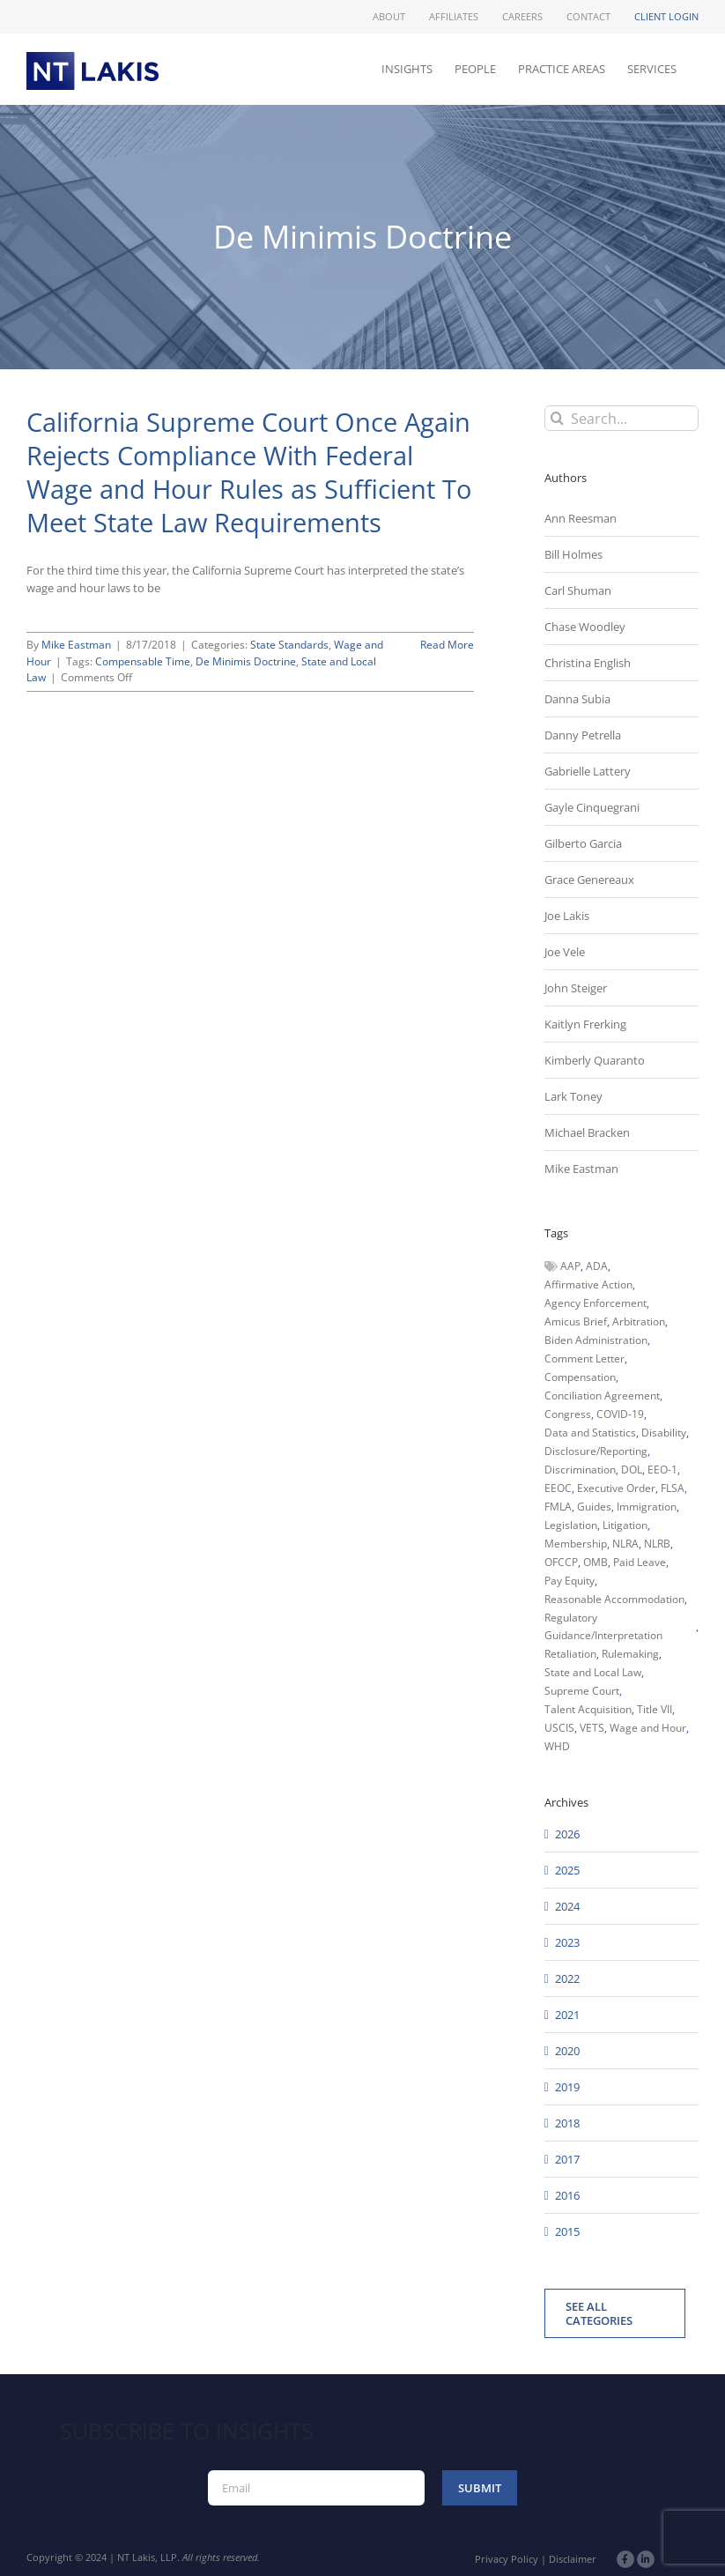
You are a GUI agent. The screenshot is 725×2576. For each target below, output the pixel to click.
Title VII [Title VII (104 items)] (654, 1709)
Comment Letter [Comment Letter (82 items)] (584, 1358)
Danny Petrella (582, 735)
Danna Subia (577, 699)
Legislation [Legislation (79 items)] (570, 1525)
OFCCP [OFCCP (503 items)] (561, 1562)
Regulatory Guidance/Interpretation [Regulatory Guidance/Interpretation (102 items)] (603, 1626)
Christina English (587, 663)
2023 (567, 1942)
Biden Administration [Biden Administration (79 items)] (595, 1340)
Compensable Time (142, 661)
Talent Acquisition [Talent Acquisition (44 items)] (588, 1709)
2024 (567, 1906)
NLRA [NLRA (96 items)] (625, 1543)
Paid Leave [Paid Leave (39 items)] (639, 1562)
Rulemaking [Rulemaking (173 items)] (630, 1653)
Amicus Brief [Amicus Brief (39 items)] (575, 1321)
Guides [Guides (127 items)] (594, 1506)
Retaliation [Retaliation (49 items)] (570, 1653)
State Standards (289, 644)
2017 (567, 2159)
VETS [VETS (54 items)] (592, 1727)
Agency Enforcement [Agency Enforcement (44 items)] (595, 1302)
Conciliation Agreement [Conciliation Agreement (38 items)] (602, 1395)
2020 (567, 2051)
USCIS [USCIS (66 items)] (559, 1727)
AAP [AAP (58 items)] (570, 1265)
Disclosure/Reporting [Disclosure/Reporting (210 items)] (595, 1451)
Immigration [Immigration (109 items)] (647, 1506)
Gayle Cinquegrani (592, 807)
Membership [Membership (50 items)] (575, 1543)
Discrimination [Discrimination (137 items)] (580, 1469)
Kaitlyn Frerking (585, 1024)
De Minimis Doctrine (246, 661)
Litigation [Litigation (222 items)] (625, 1525)
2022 (567, 1978)
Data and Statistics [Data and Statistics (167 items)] (590, 1432)
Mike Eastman (76, 644)
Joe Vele (564, 952)
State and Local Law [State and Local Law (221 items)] (592, 1672)
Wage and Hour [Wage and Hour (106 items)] (648, 1727)
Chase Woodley (584, 627)
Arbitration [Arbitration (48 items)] (638, 1321)
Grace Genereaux (589, 879)
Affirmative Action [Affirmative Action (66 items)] (588, 1284)
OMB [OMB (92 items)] (595, 1562)
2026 (567, 1834)
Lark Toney (573, 1096)
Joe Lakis (566, 916)
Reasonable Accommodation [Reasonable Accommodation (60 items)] (614, 1599)
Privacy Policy (506, 2558)
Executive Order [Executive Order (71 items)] (616, 1488)
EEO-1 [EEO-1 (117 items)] (662, 1469)
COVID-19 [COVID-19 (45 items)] (620, 1414)
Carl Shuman (577, 590)
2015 (567, 2231)
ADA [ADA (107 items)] (597, 1265)
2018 (567, 2123)
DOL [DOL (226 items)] (631, 1469)
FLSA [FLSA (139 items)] (672, 1488)
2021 (567, 2015)
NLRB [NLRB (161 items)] (657, 1543)
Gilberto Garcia (583, 843)
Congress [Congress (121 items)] (567, 1414)
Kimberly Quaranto (594, 1060)
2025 (567, 1870)
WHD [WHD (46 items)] (557, 1746)
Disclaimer (572, 2558)
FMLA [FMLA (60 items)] (558, 1506)
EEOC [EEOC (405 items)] (558, 1488)
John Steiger (575, 988)
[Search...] (621, 418)
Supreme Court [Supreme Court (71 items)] (581, 1690)
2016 (567, 2195)
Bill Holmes (573, 554)
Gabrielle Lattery (587, 771)
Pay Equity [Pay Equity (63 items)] (569, 1580)
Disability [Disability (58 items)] (663, 1432)
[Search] (557, 418)
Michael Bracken (587, 1132)
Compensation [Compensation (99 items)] (580, 1377)
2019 (567, 2087)
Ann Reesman (580, 518)
